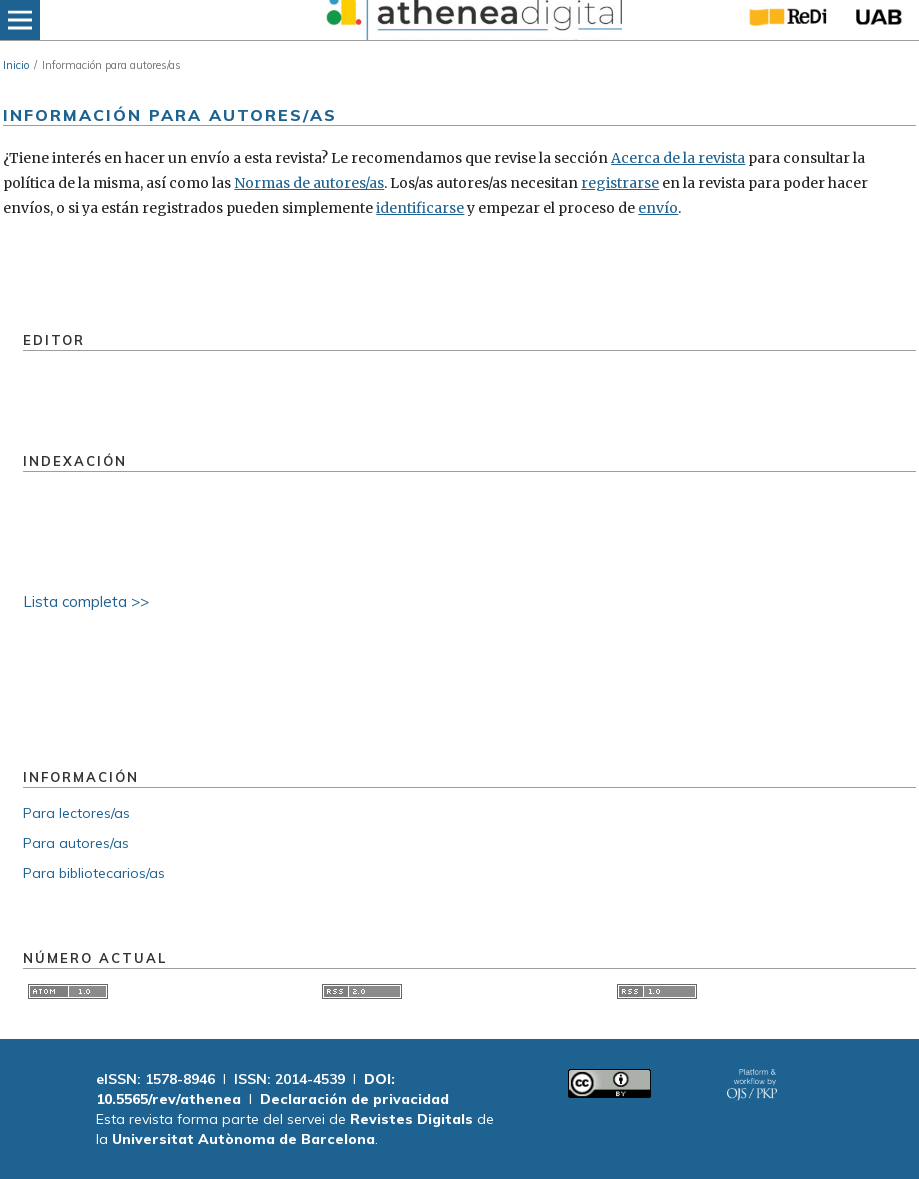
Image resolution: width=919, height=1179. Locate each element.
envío (658, 208)
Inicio (16, 65)
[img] (471, 20)
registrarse (620, 183)
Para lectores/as (76, 813)
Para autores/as (76, 843)
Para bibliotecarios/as (94, 873)
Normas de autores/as (309, 183)
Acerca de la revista (678, 158)
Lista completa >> (86, 601)
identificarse (420, 208)
